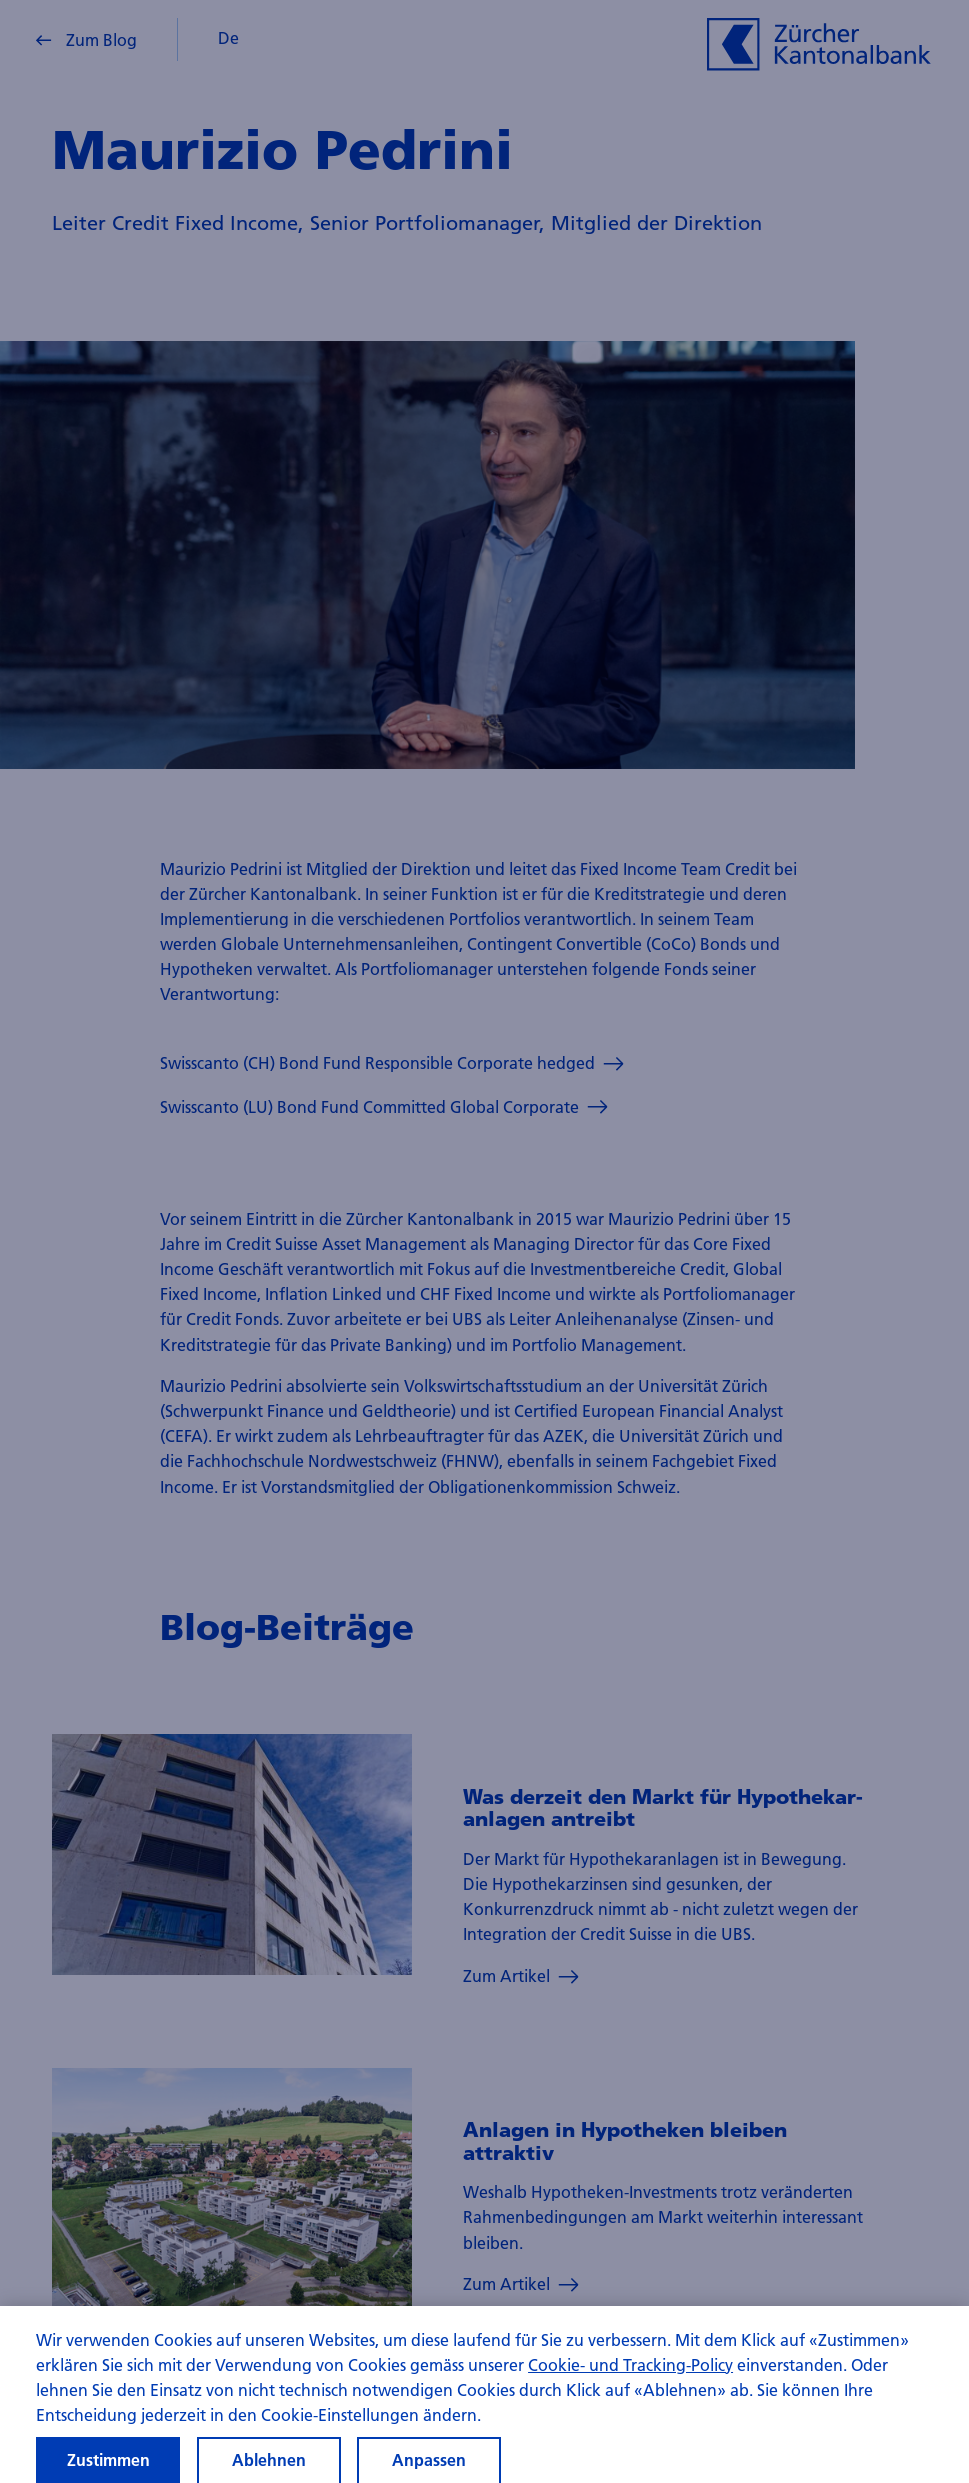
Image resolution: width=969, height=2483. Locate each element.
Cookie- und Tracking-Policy (630, 2379)
